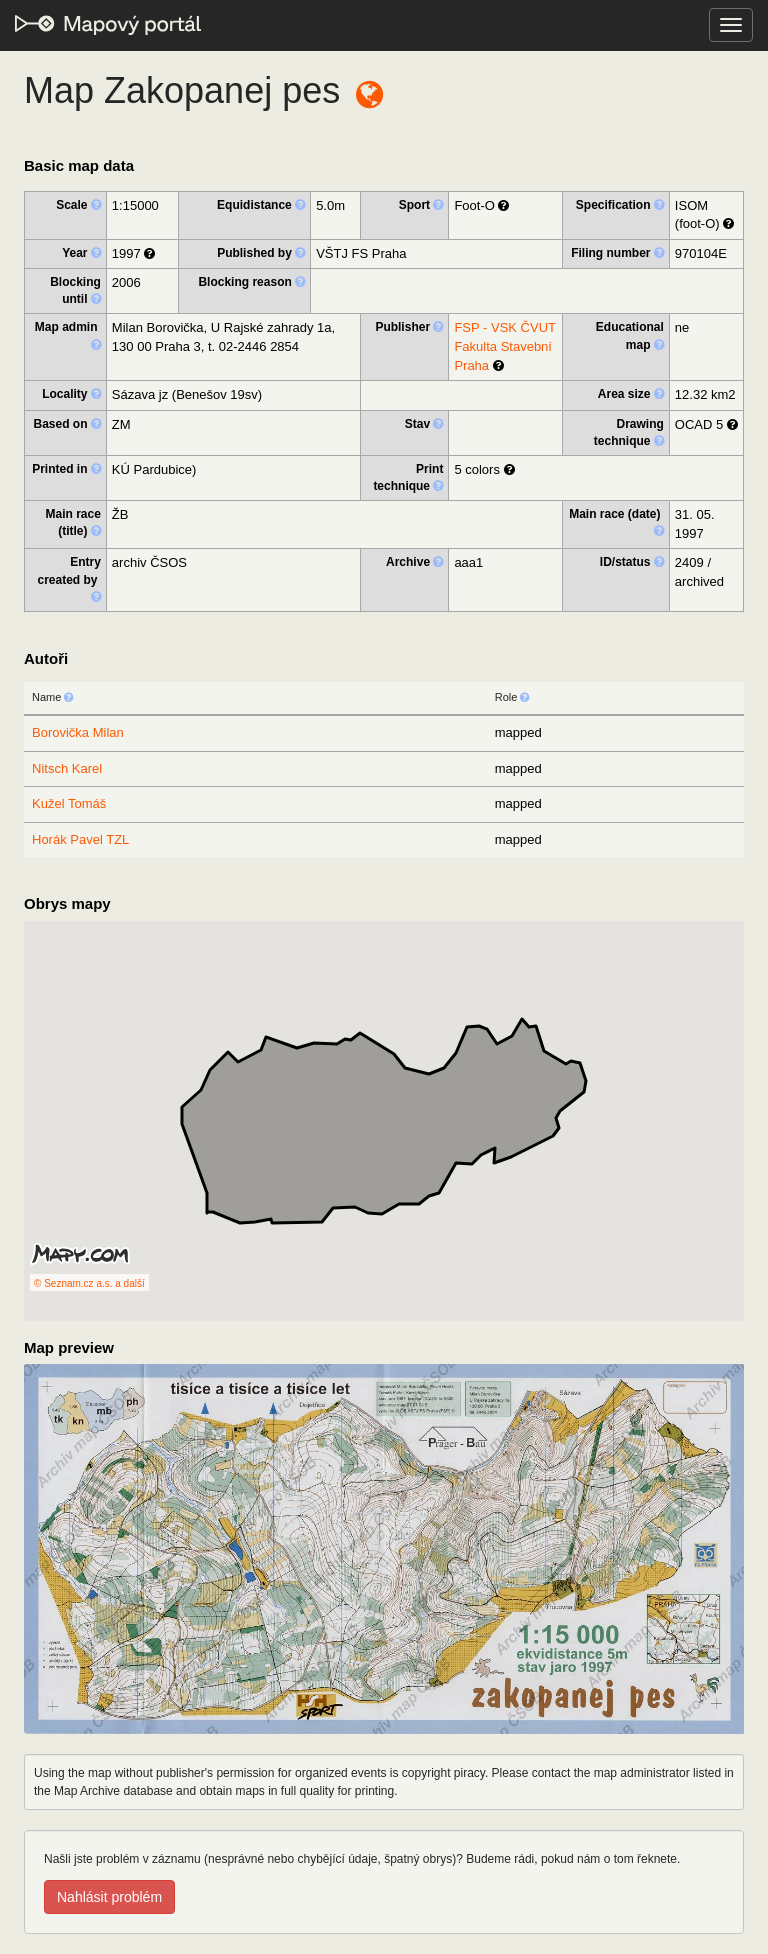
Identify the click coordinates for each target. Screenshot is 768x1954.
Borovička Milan (78, 732)
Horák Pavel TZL (80, 839)
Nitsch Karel (67, 768)
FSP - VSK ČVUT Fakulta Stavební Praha (504, 346)
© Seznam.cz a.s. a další (89, 1283)
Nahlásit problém (109, 1897)
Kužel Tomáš (69, 803)
